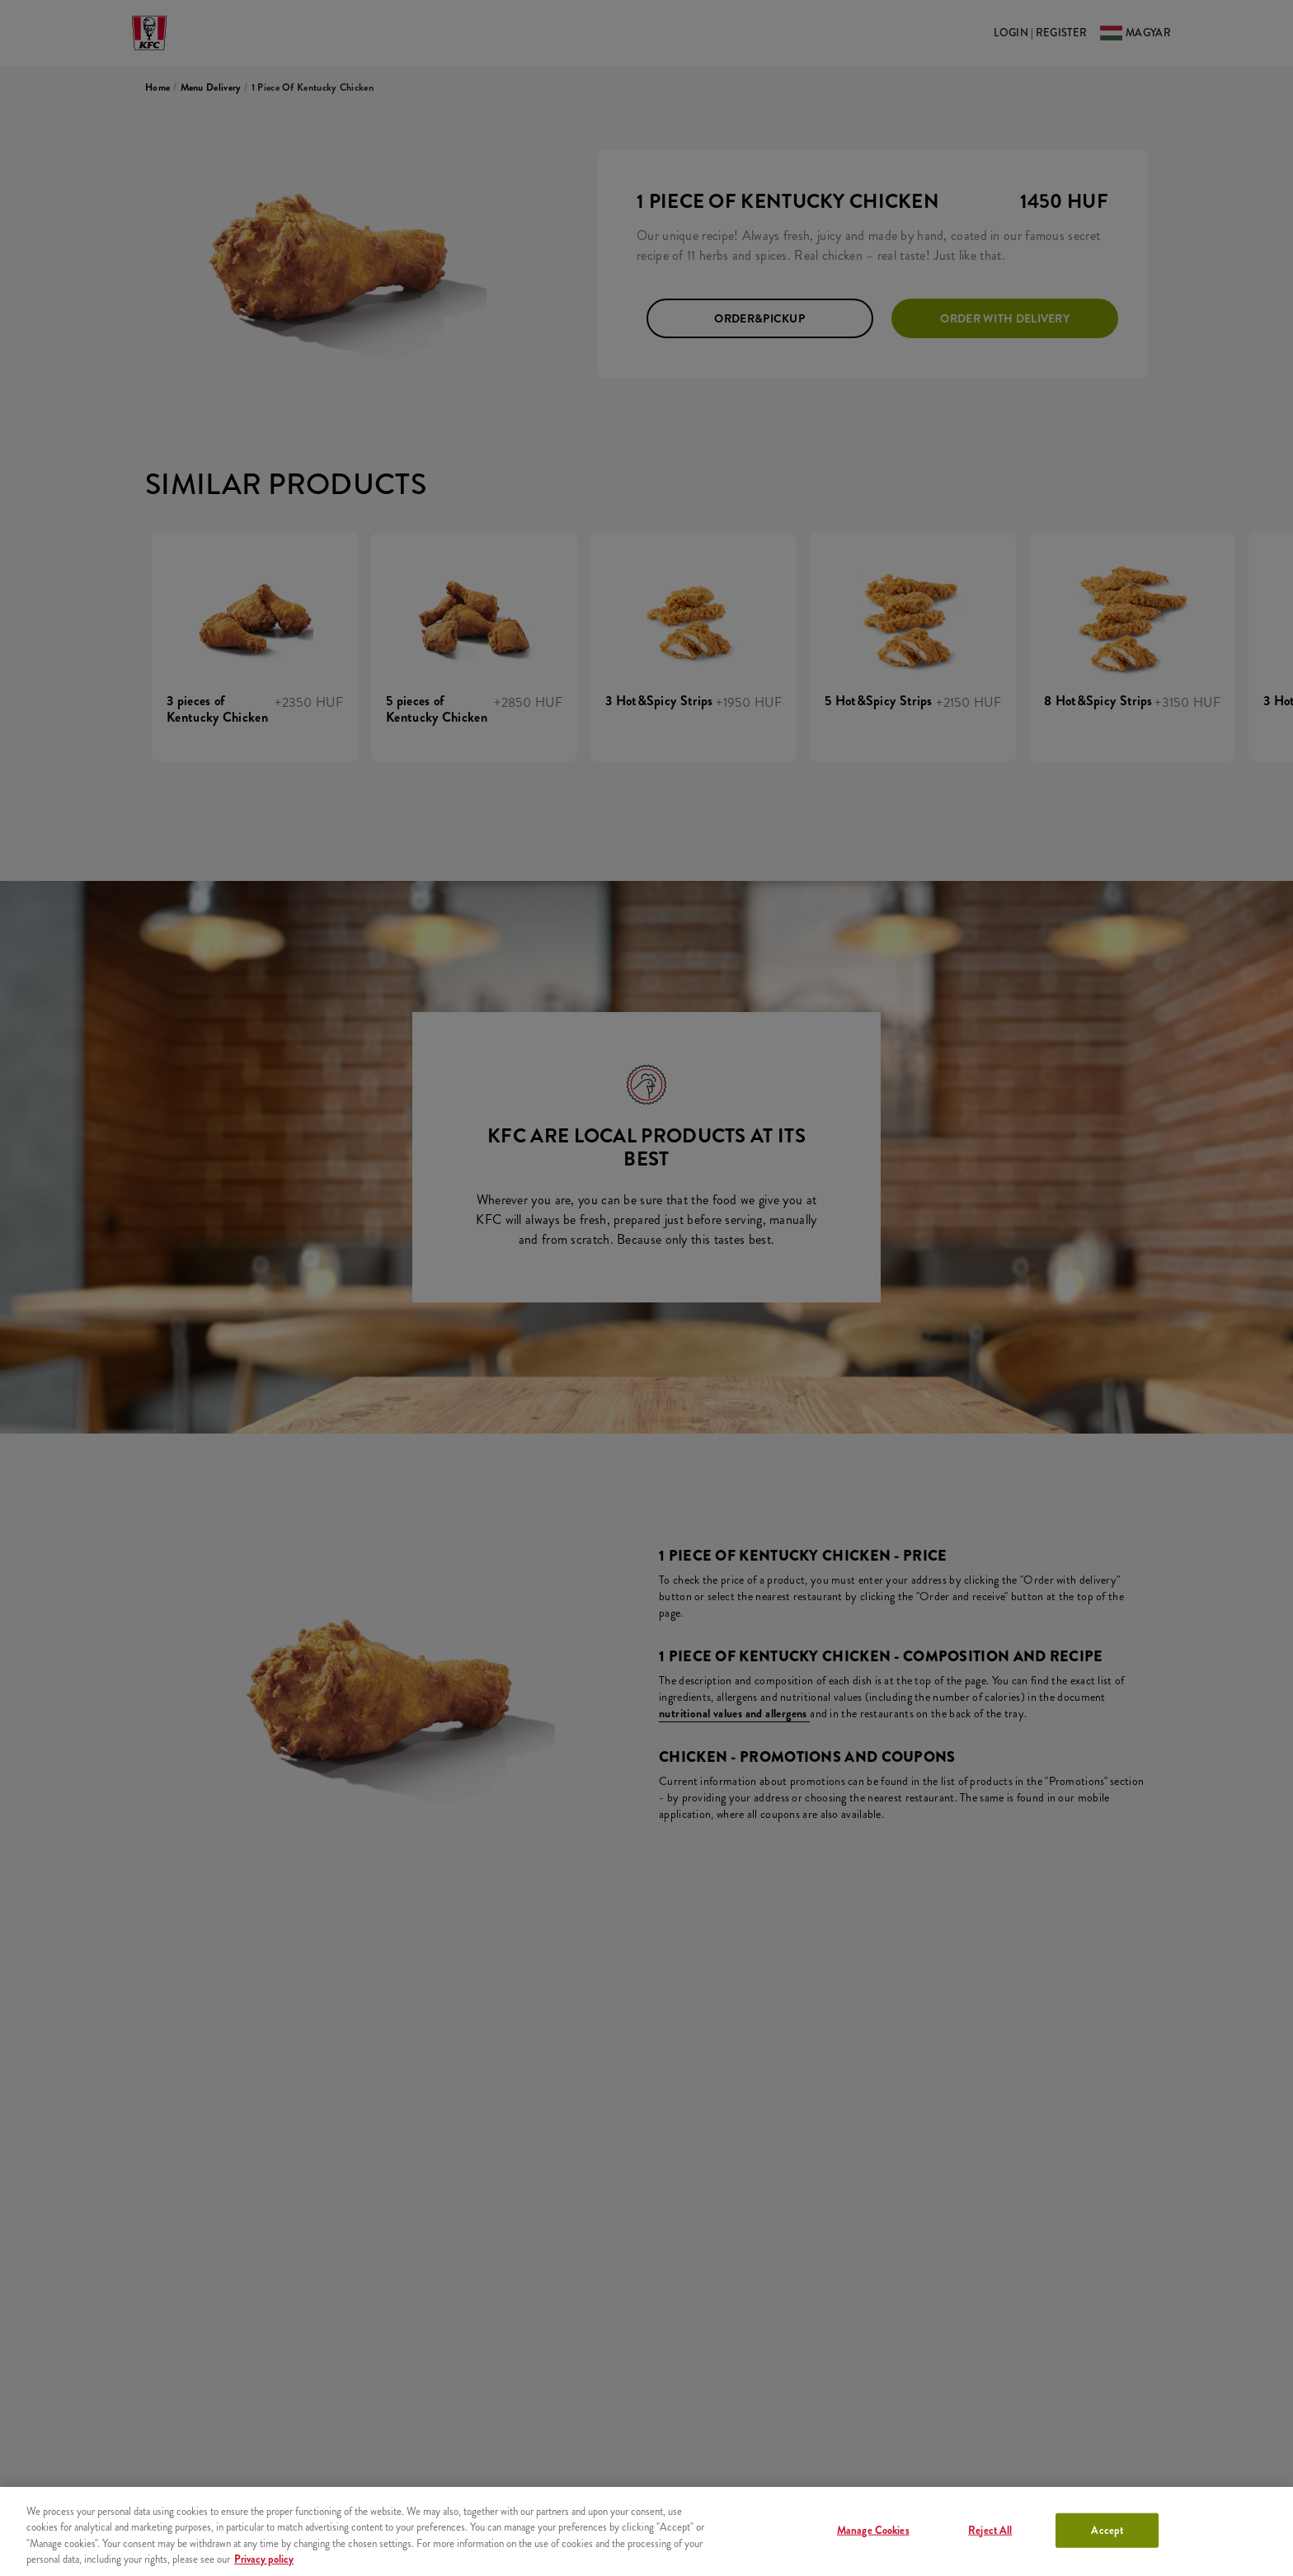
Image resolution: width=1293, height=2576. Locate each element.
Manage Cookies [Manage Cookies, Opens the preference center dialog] (873, 2530)
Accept (1107, 2530)
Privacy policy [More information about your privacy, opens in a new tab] (264, 2559)
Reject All (990, 2530)
